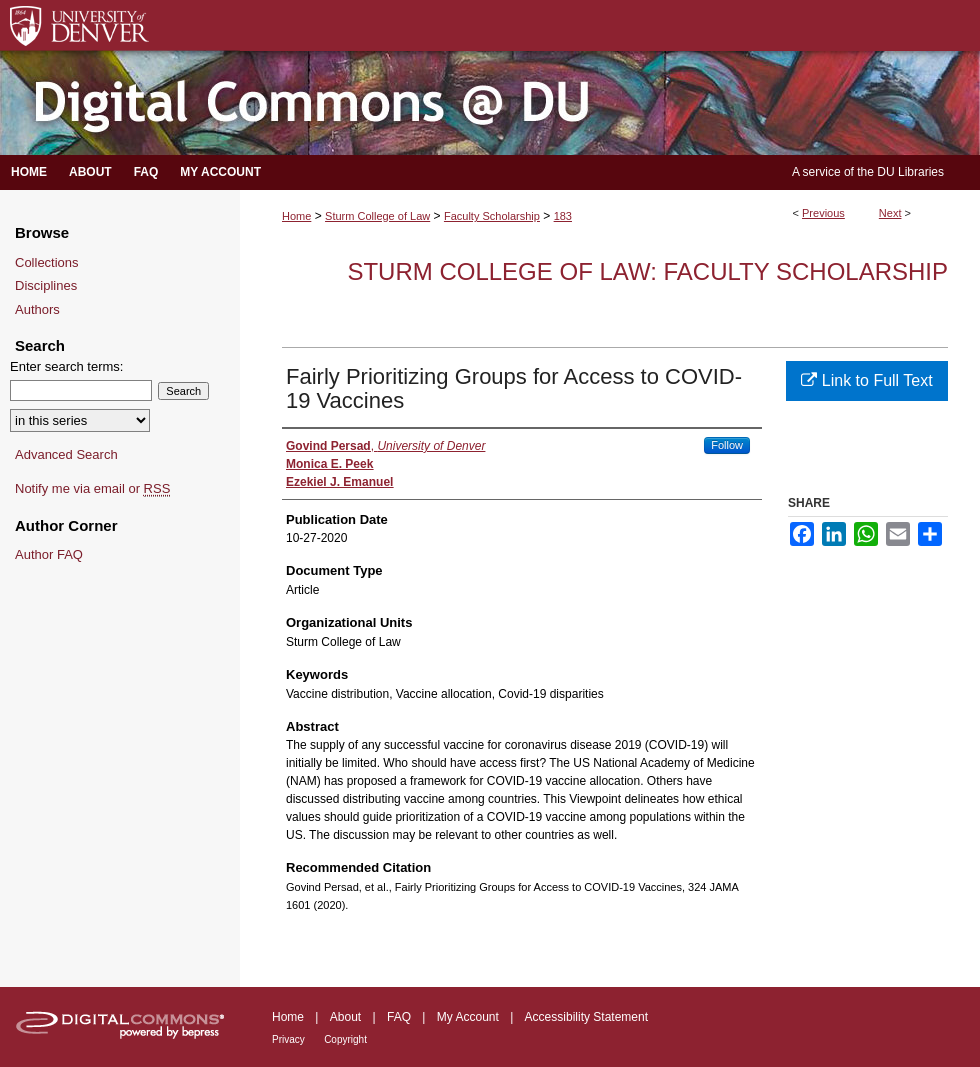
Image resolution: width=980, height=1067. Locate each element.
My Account (468, 1017)
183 (563, 216)
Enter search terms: (66, 366)
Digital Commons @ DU (490, 103)
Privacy (288, 1039)
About (345, 1017)
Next (890, 213)
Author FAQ (49, 554)
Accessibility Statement (586, 1017)
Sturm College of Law (377, 216)
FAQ (399, 1017)
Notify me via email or (92, 489)
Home (296, 216)
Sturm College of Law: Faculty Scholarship (647, 271)
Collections (47, 262)
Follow (727, 445)
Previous (823, 213)
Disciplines (46, 285)
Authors (37, 309)
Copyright (345, 1039)
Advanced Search (66, 454)
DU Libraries (910, 172)
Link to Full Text (866, 380)
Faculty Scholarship (492, 216)
